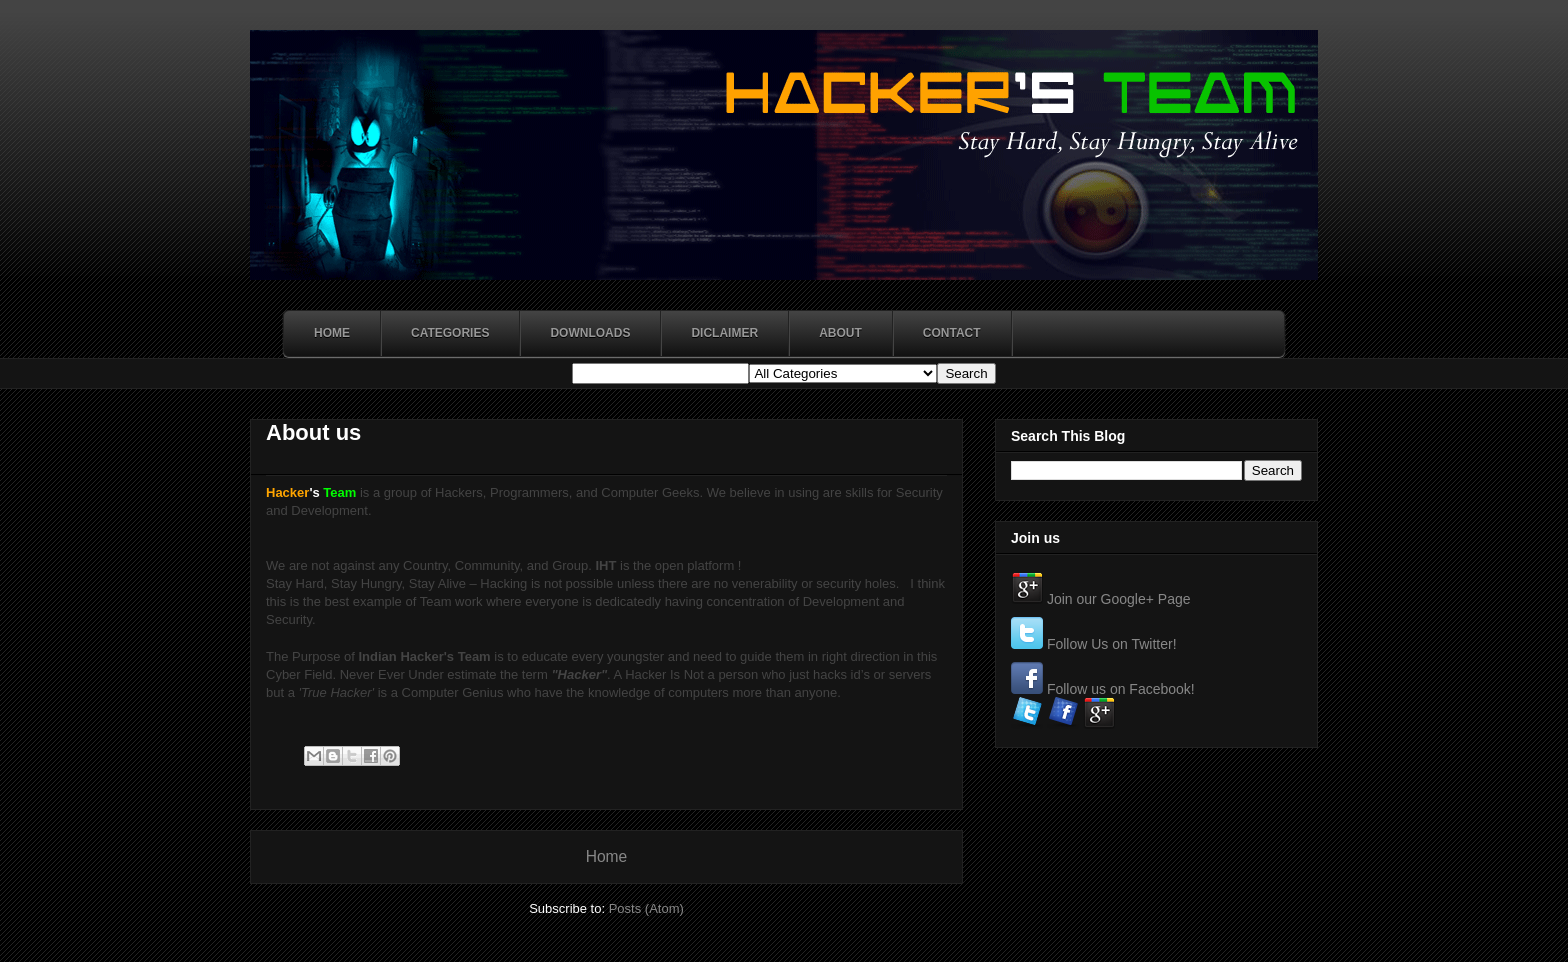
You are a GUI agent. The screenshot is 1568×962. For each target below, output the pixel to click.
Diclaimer (724, 333)
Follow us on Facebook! (1121, 689)
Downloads (590, 333)
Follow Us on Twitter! (1112, 644)
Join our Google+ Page (1119, 599)
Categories (450, 333)
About (840, 333)
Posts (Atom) (646, 908)
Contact (952, 333)
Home (332, 333)
